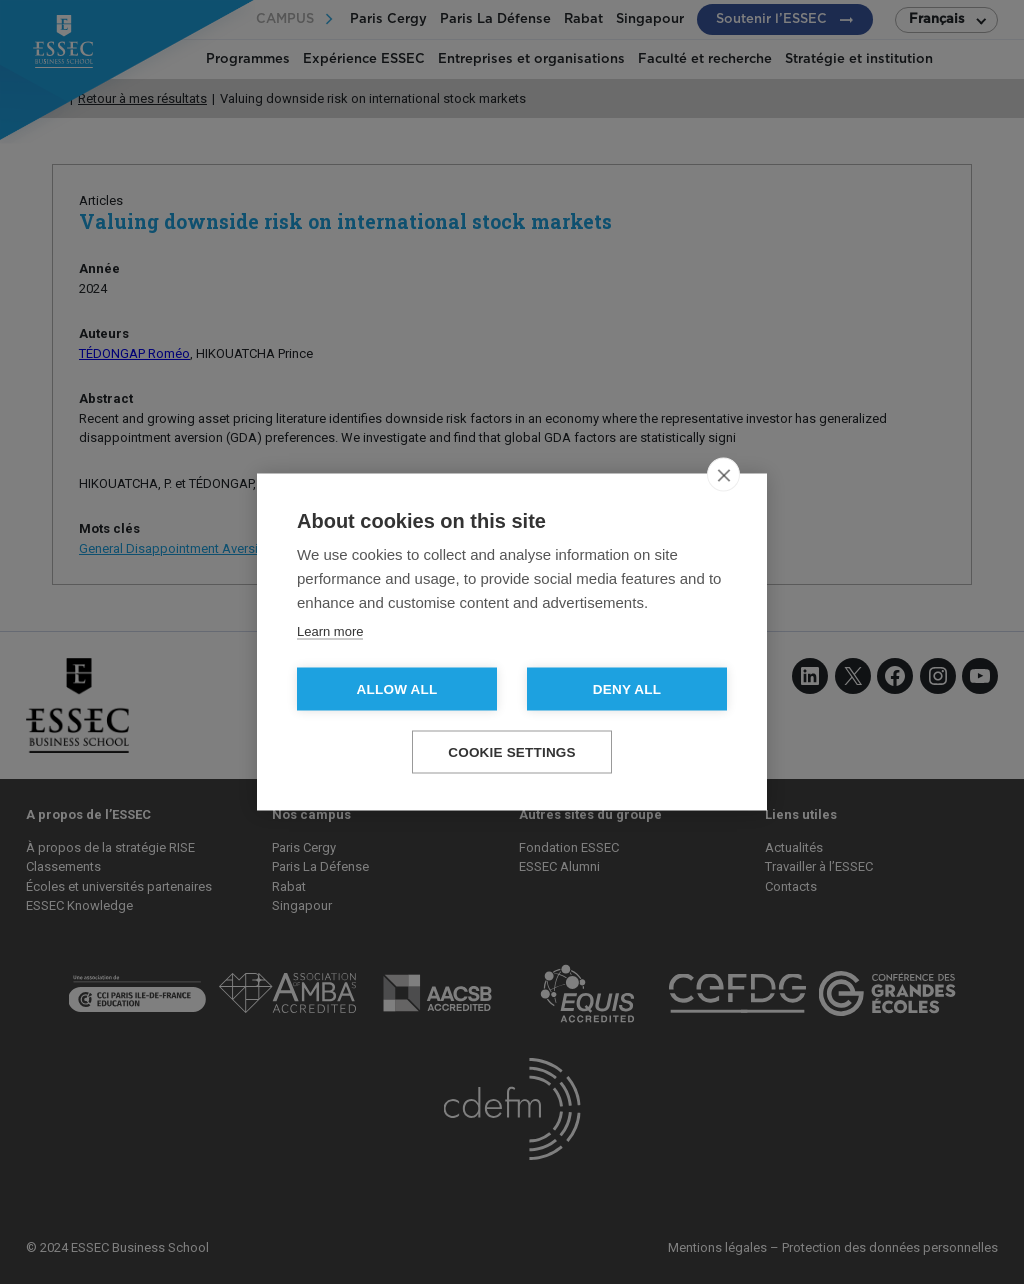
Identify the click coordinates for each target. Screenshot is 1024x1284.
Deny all (627, 689)
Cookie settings (512, 752)
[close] (723, 475)
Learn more (330, 631)
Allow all (397, 689)
